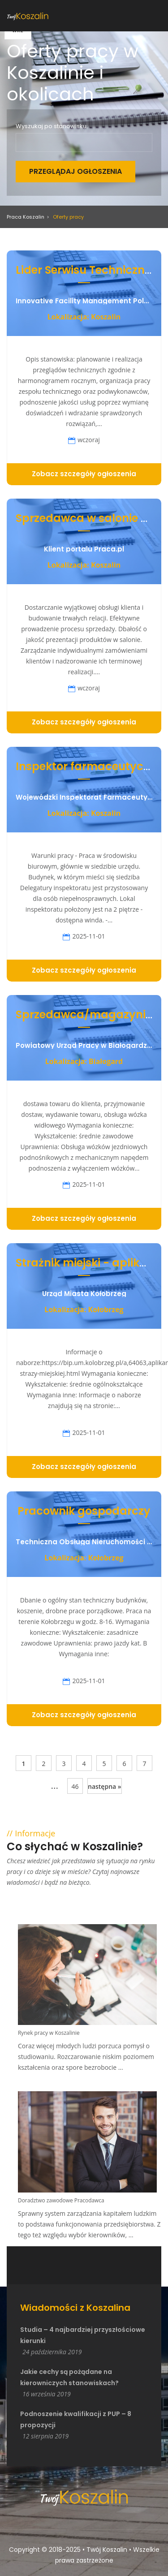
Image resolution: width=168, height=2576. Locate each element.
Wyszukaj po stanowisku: (52, 126)
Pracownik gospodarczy (84, 1510)
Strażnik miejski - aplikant (87, 1262)
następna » (104, 1786)
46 (74, 1786)
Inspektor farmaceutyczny (89, 766)
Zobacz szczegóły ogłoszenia (84, 473)
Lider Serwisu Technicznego (90, 270)
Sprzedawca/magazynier (86, 1014)
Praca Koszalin (25, 216)
